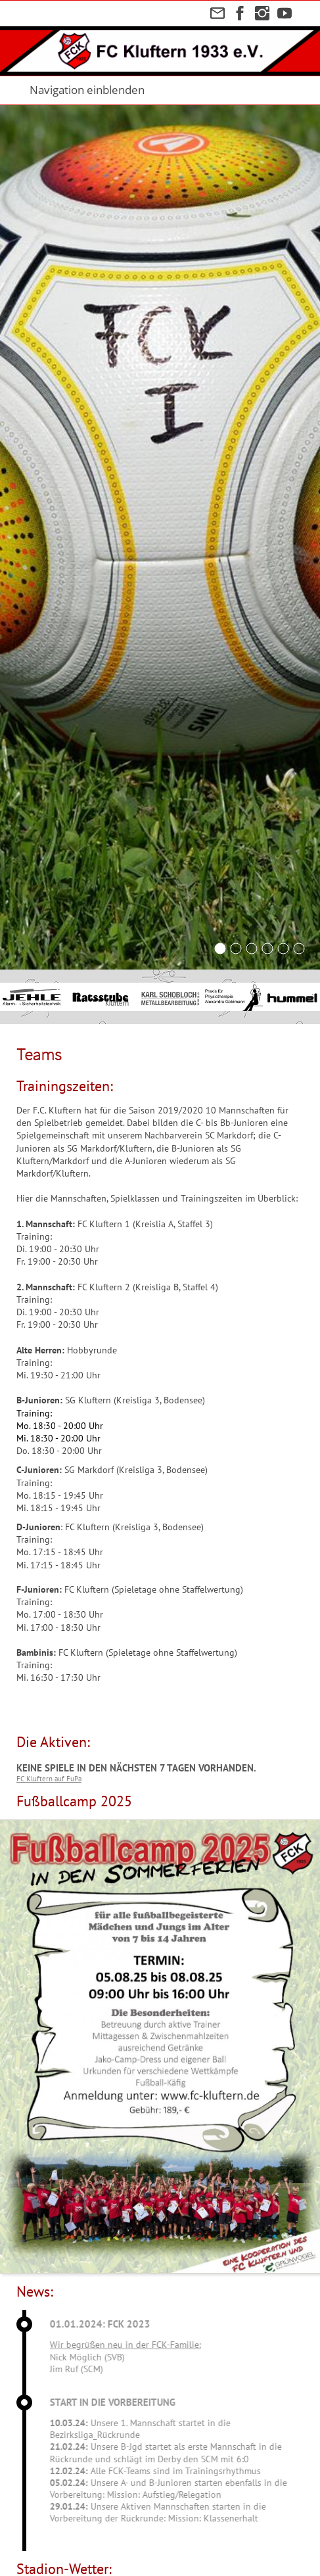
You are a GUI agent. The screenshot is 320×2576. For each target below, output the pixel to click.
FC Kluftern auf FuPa (48, 1778)
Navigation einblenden (87, 89)
